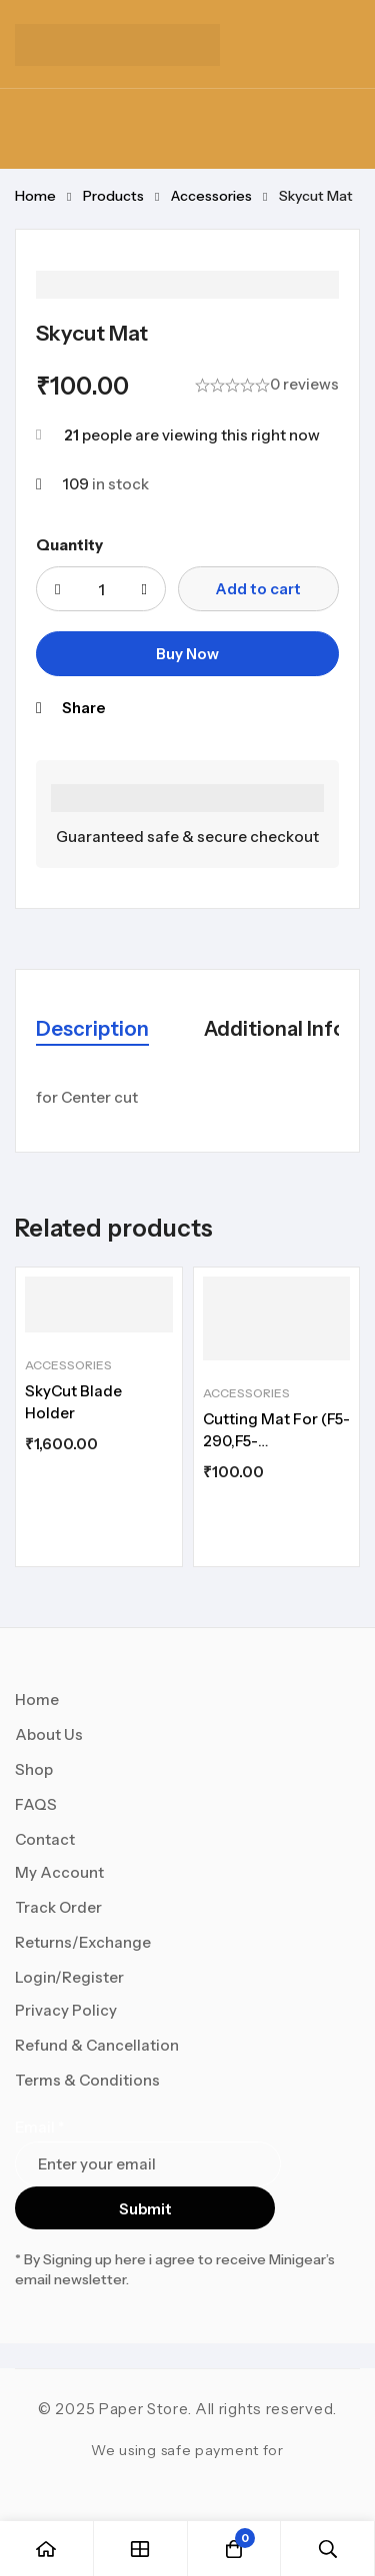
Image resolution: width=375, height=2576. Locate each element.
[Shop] (141, 2548)
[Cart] (235, 2548)
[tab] (92, 1030)
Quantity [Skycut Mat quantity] (69, 544)
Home (35, 196)
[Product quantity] (101, 588)
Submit (145, 2208)
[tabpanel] (187, 1098)
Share (83, 707)
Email (39, 2127)
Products (113, 196)
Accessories (211, 196)
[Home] (47, 2548)
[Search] (328, 2548)
